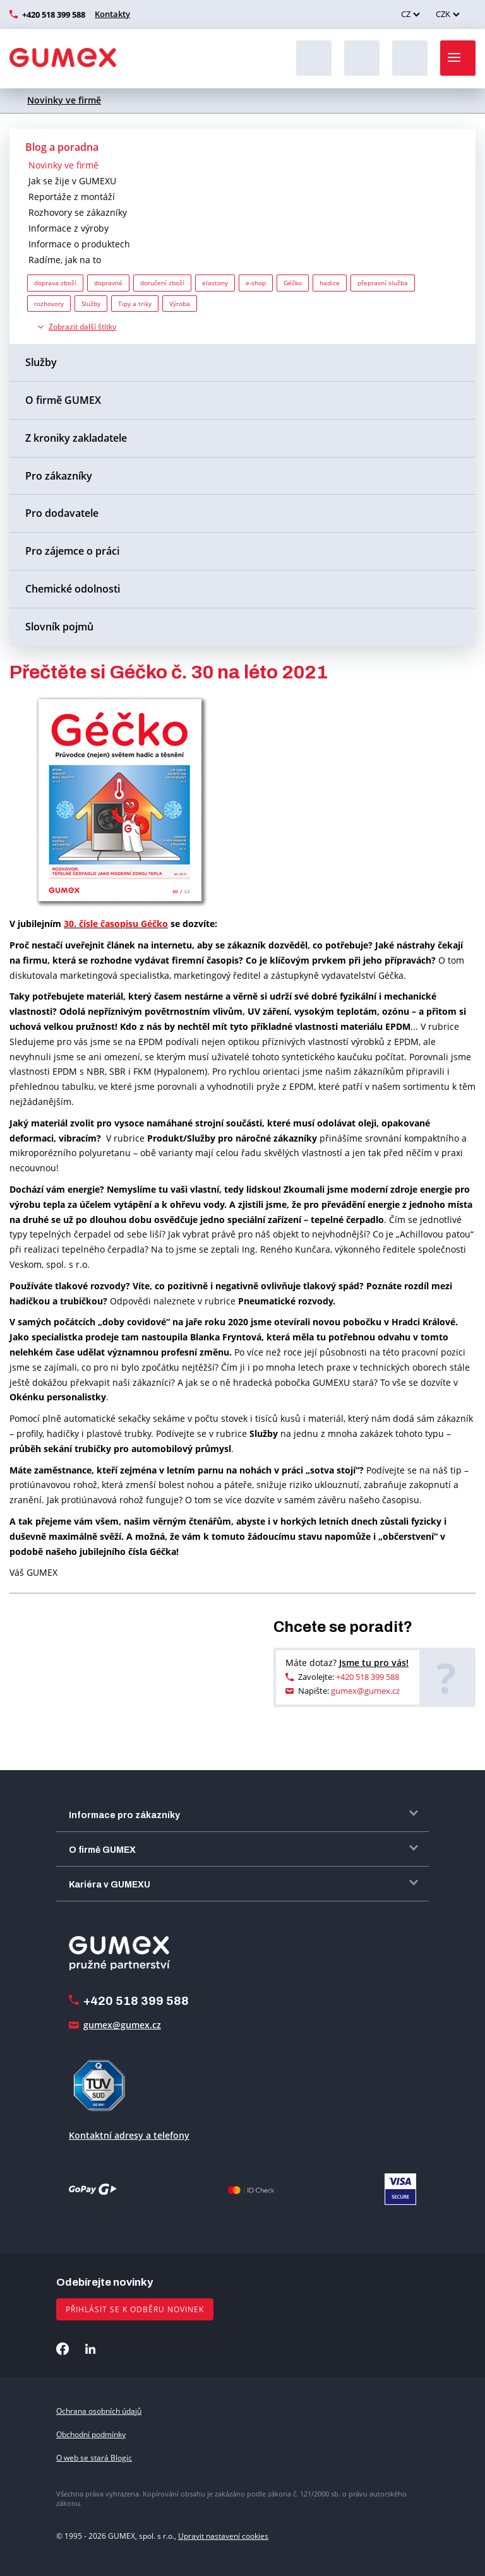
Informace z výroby (68, 228)
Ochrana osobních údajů (98, 2411)
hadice (330, 282)
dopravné (108, 282)
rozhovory (49, 303)
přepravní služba (382, 282)
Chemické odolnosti (72, 589)
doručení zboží (162, 282)
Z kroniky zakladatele (76, 438)
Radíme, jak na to (64, 260)
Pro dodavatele (62, 513)
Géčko (293, 282)
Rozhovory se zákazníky (77, 212)
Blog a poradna (62, 147)
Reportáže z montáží (71, 197)
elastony (215, 282)
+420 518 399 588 (53, 14)
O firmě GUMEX (63, 400)
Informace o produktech (79, 244)
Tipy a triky (135, 303)
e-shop (256, 282)
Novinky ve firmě (64, 100)
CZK (443, 14)
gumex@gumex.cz (365, 1690)
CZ (405, 14)
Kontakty (112, 14)
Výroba (179, 303)
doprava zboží (55, 282)
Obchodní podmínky (91, 2434)
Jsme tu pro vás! (374, 1663)
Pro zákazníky (58, 476)
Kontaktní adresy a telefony (129, 2135)
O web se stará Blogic (94, 2457)
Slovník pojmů (59, 627)
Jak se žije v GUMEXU (72, 181)
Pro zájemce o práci (72, 551)
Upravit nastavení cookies (223, 2536)
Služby (90, 303)
